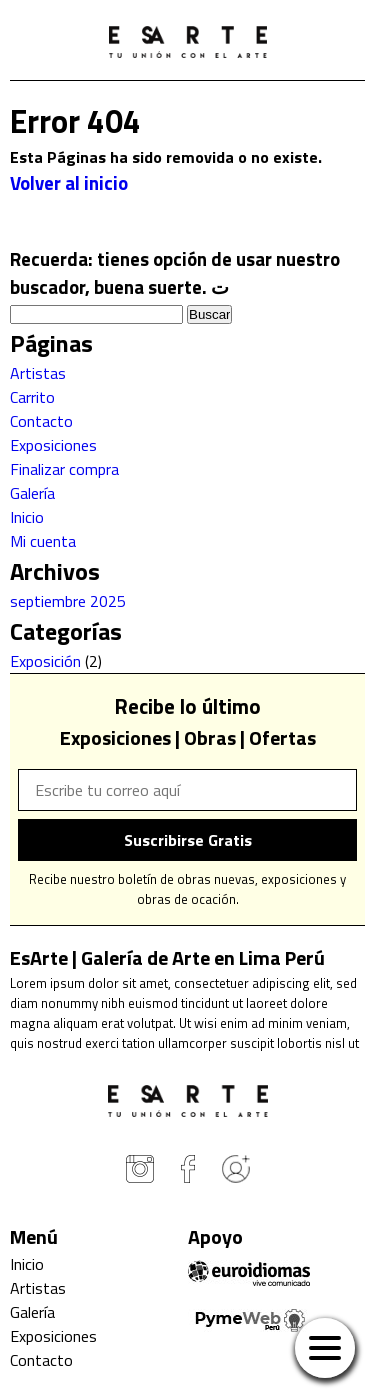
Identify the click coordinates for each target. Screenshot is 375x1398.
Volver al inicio (69, 183)
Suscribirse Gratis (188, 840)
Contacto (41, 421)
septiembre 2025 (68, 601)
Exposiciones (53, 445)
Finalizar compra (64, 469)
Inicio (27, 517)
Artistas (38, 373)
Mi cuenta (43, 541)
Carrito (32, 397)
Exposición (45, 661)
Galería (32, 493)
